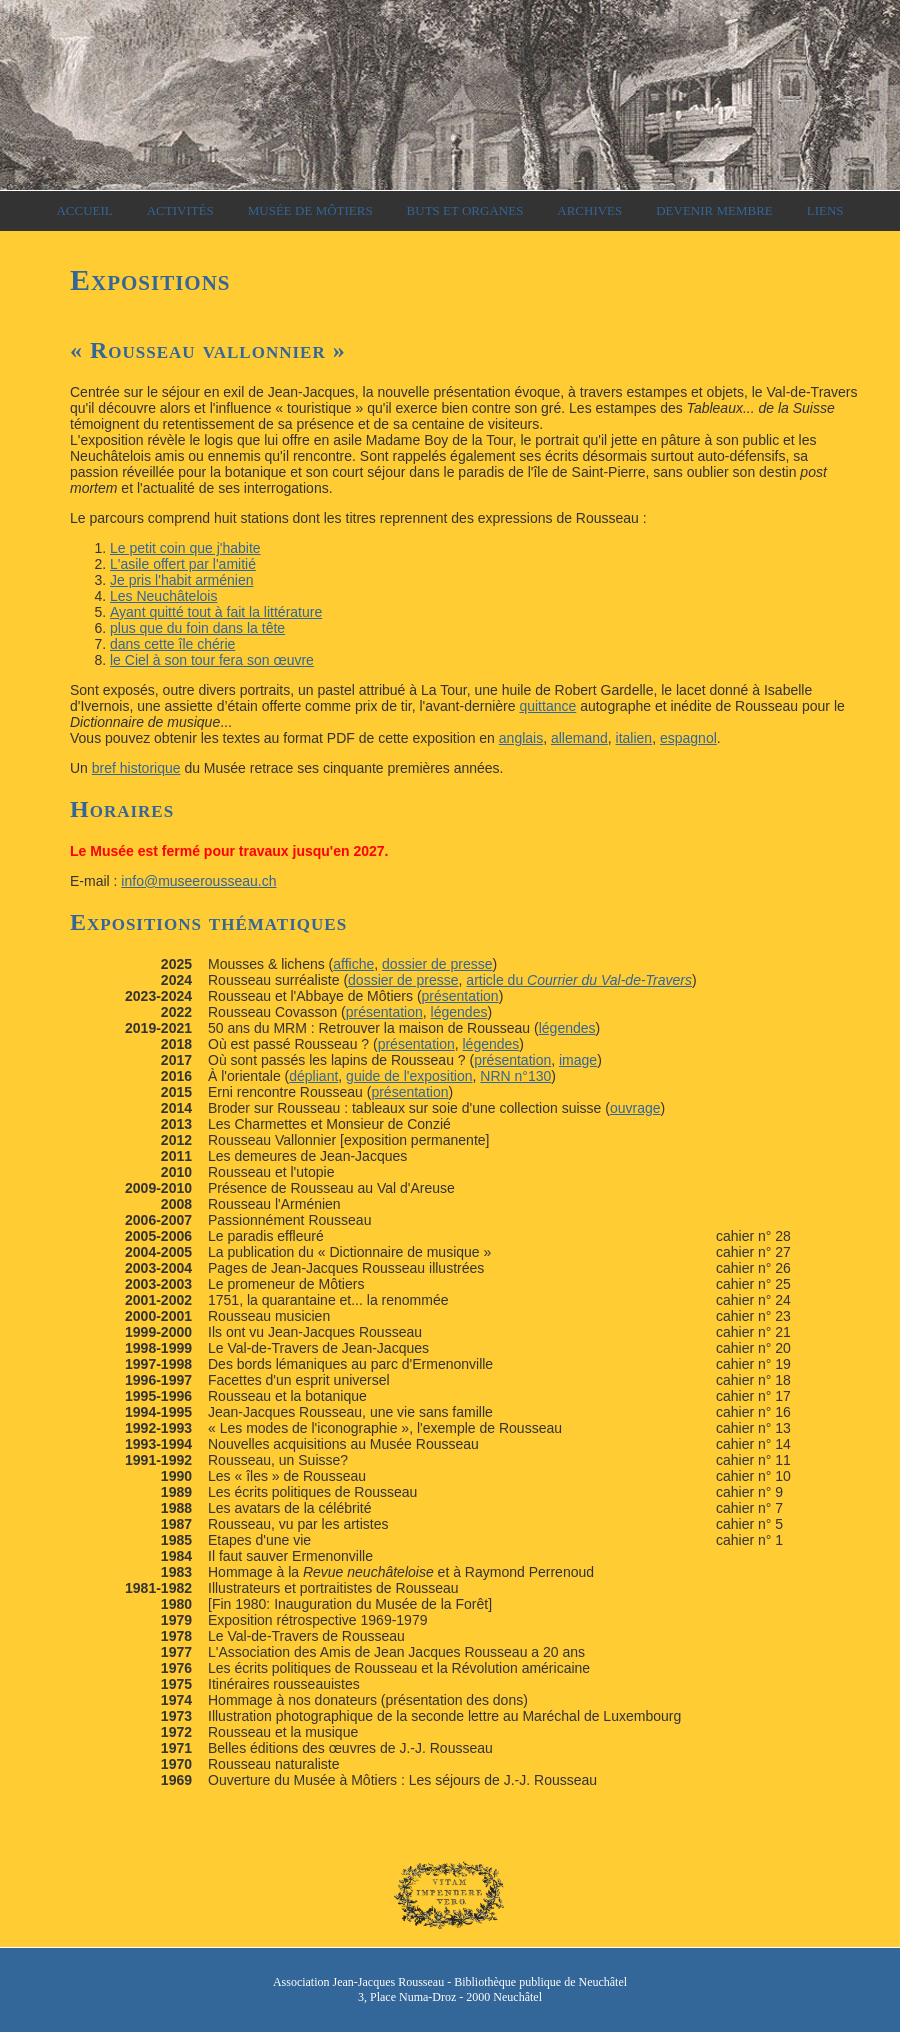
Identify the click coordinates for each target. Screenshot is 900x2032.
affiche (353, 964)
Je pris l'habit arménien (182, 580)
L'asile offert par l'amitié (183, 564)
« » (208, 350)
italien (634, 738)
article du (579, 980)
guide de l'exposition (409, 1076)
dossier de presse (437, 964)
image (578, 1060)
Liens (825, 210)
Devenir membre (714, 210)
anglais (521, 738)
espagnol (688, 738)
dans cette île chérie (172, 644)
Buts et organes (465, 210)
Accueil (84, 210)
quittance (547, 706)
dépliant (313, 1076)
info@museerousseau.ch (198, 881)
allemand (579, 738)
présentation (460, 996)
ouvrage (635, 1108)
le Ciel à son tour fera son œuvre (212, 660)
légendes (459, 1012)
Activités (180, 210)
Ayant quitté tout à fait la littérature (216, 612)
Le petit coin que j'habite (185, 548)
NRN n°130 (515, 1076)
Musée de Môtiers (310, 210)
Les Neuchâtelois (163, 596)
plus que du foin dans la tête (197, 628)
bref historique (136, 768)
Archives (589, 210)
